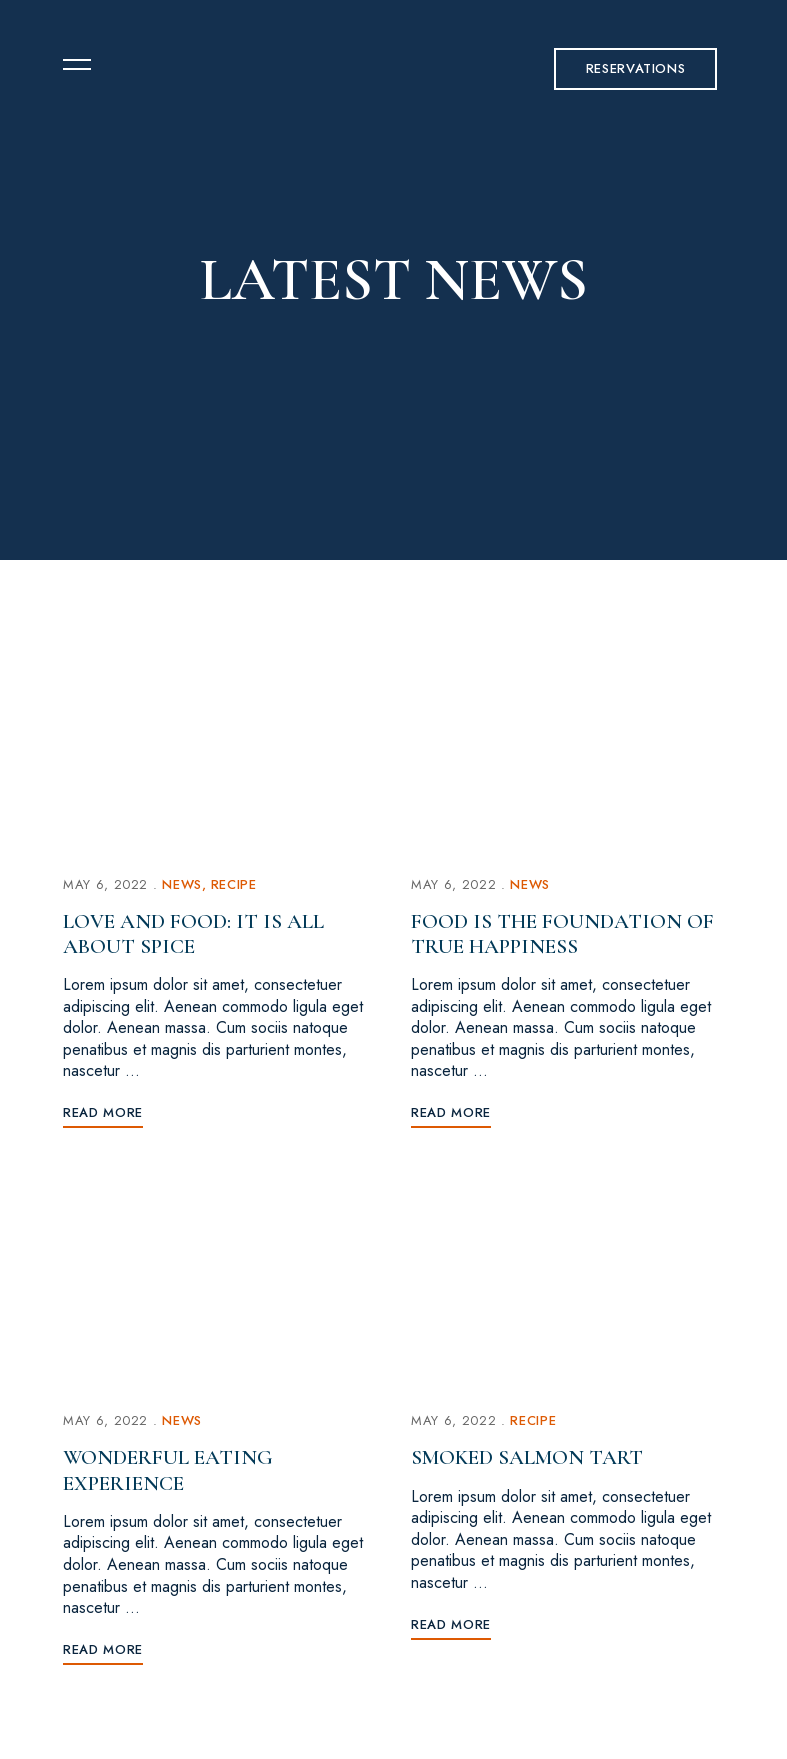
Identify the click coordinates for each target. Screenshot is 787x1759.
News (182, 884)
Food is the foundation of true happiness (562, 934)
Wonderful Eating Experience (168, 1470)
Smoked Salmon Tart (527, 1457)
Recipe (234, 884)
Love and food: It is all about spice (193, 934)
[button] (636, 69)
